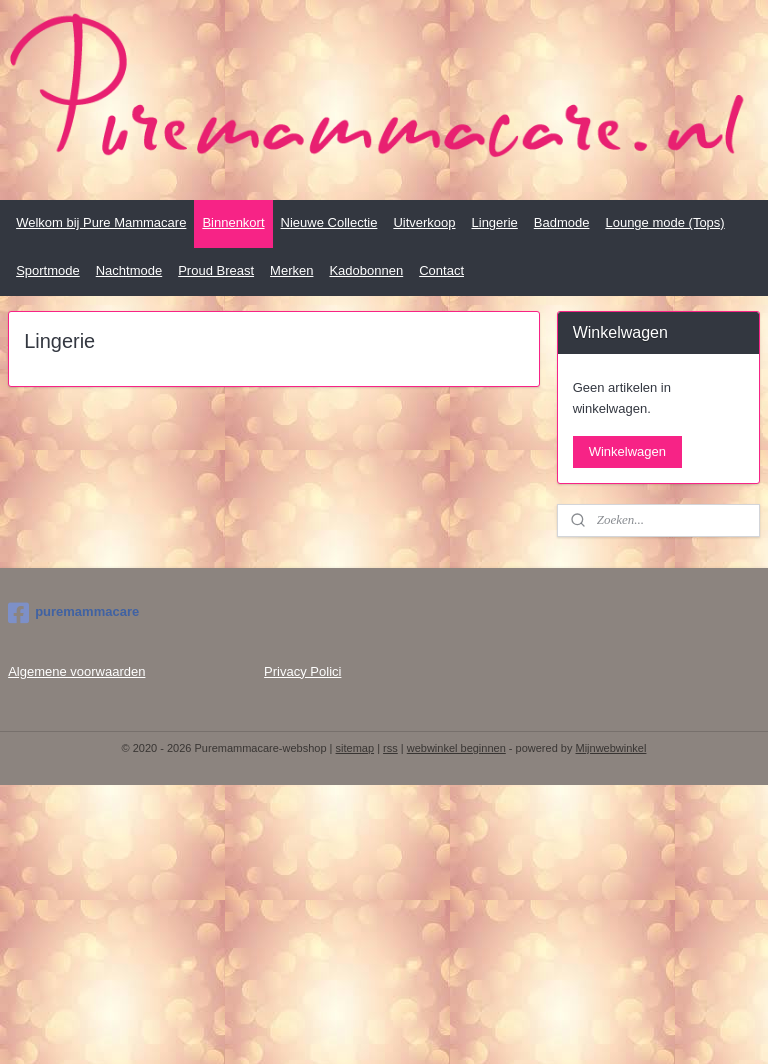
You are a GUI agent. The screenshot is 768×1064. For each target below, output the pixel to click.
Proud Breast (216, 270)
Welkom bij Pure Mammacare (101, 222)
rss (390, 748)
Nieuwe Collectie (329, 222)
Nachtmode (129, 270)
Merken (291, 270)
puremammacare (73, 613)
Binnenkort (233, 222)
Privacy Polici (302, 671)
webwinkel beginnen (456, 748)
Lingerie (495, 222)
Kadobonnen (366, 270)
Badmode (562, 222)
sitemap (355, 748)
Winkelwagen (627, 451)
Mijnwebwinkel (611, 748)
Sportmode (48, 270)
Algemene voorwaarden (76, 671)
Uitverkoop (424, 222)
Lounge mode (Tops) (664, 222)
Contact (441, 270)
